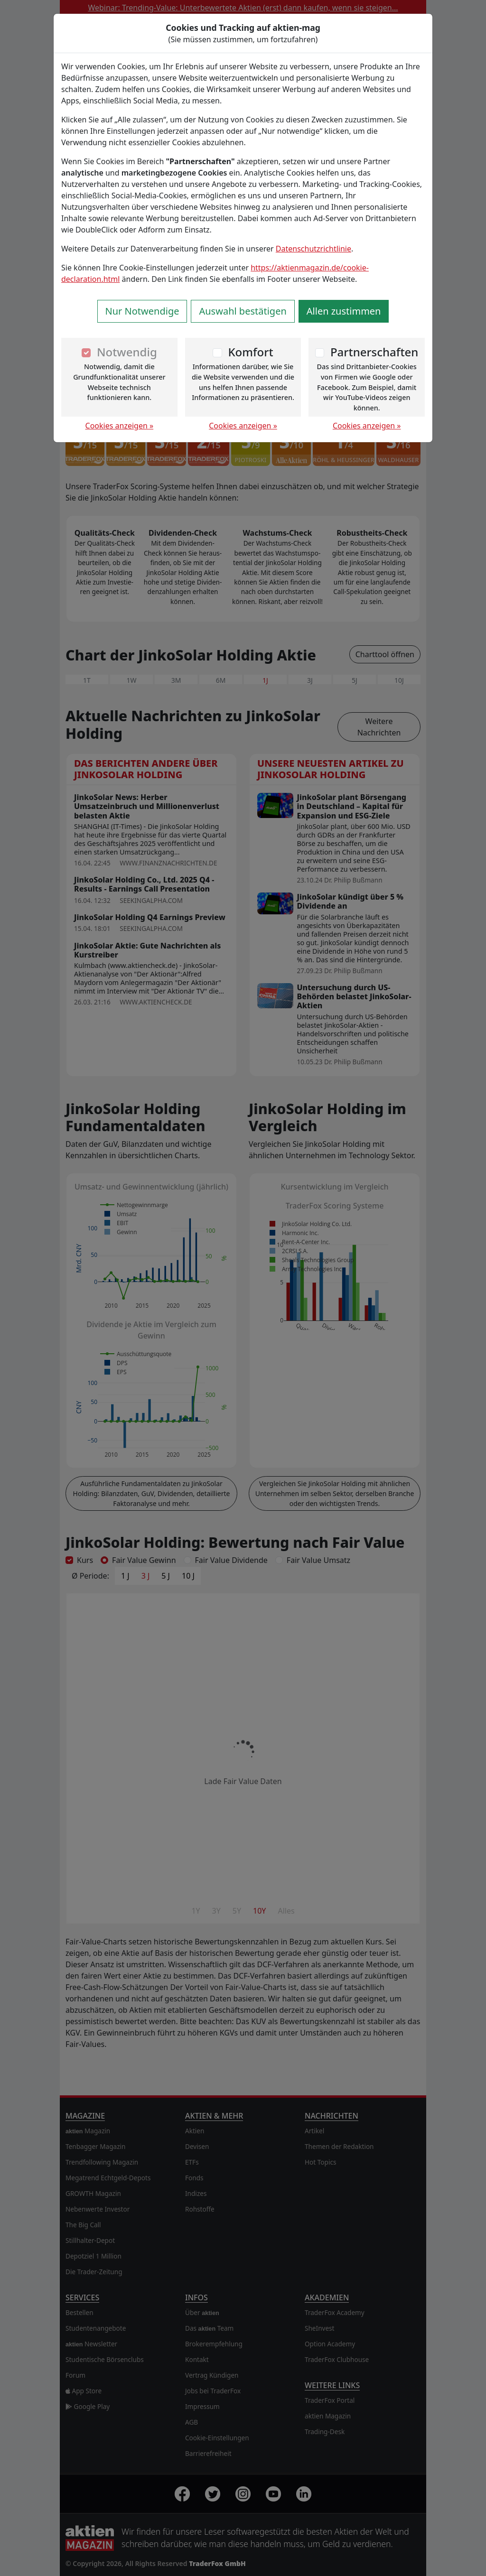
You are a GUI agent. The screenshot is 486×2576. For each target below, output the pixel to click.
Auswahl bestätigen (242, 311)
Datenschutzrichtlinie (313, 248)
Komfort (250, 352)
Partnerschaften (374, 352)
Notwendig (127, 352)
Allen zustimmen (344, 311)
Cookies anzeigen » (119, 425)
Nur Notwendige (142, 311)
